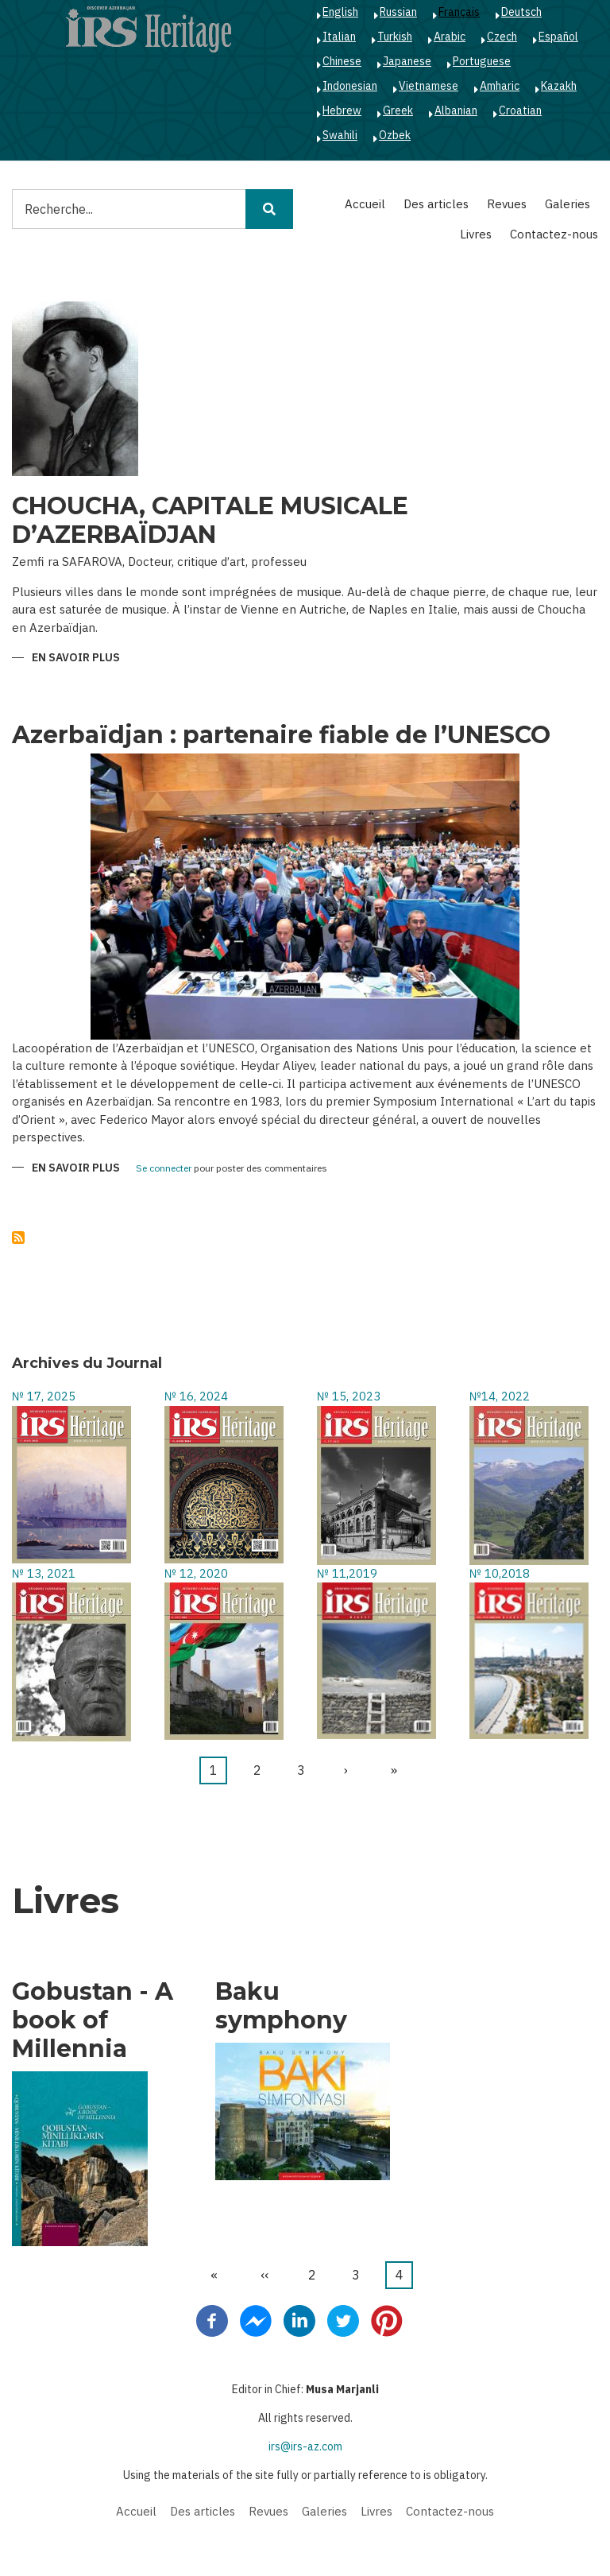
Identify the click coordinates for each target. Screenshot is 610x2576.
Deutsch (521, 12)
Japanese (407, 61)
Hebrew (341, 110)
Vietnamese (428, 86)
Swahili (339, 135)
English (340, 12)
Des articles (436, 203)
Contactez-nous (554, 234)
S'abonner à (18, 1237)
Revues (507, 203)
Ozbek (395, 135)
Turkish (394, 36)
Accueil (365, 203)
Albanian (455, 110)
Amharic (499, 86)
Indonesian (349, 86)
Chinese (341, 61)
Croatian (520, 110)
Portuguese (482, 61)
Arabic (449, 36)
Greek (398, 110)
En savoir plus (76, 658)
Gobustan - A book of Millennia (92, 2020)
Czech (502, 36)
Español (558, 36)
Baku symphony (281, 2006)
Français (459, 12)
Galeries (567, 203)
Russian (398, 12)
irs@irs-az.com (305, 2446)
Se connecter (163, 1169)
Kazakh (559, 86)
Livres (476, 234)
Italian (339, 36)
